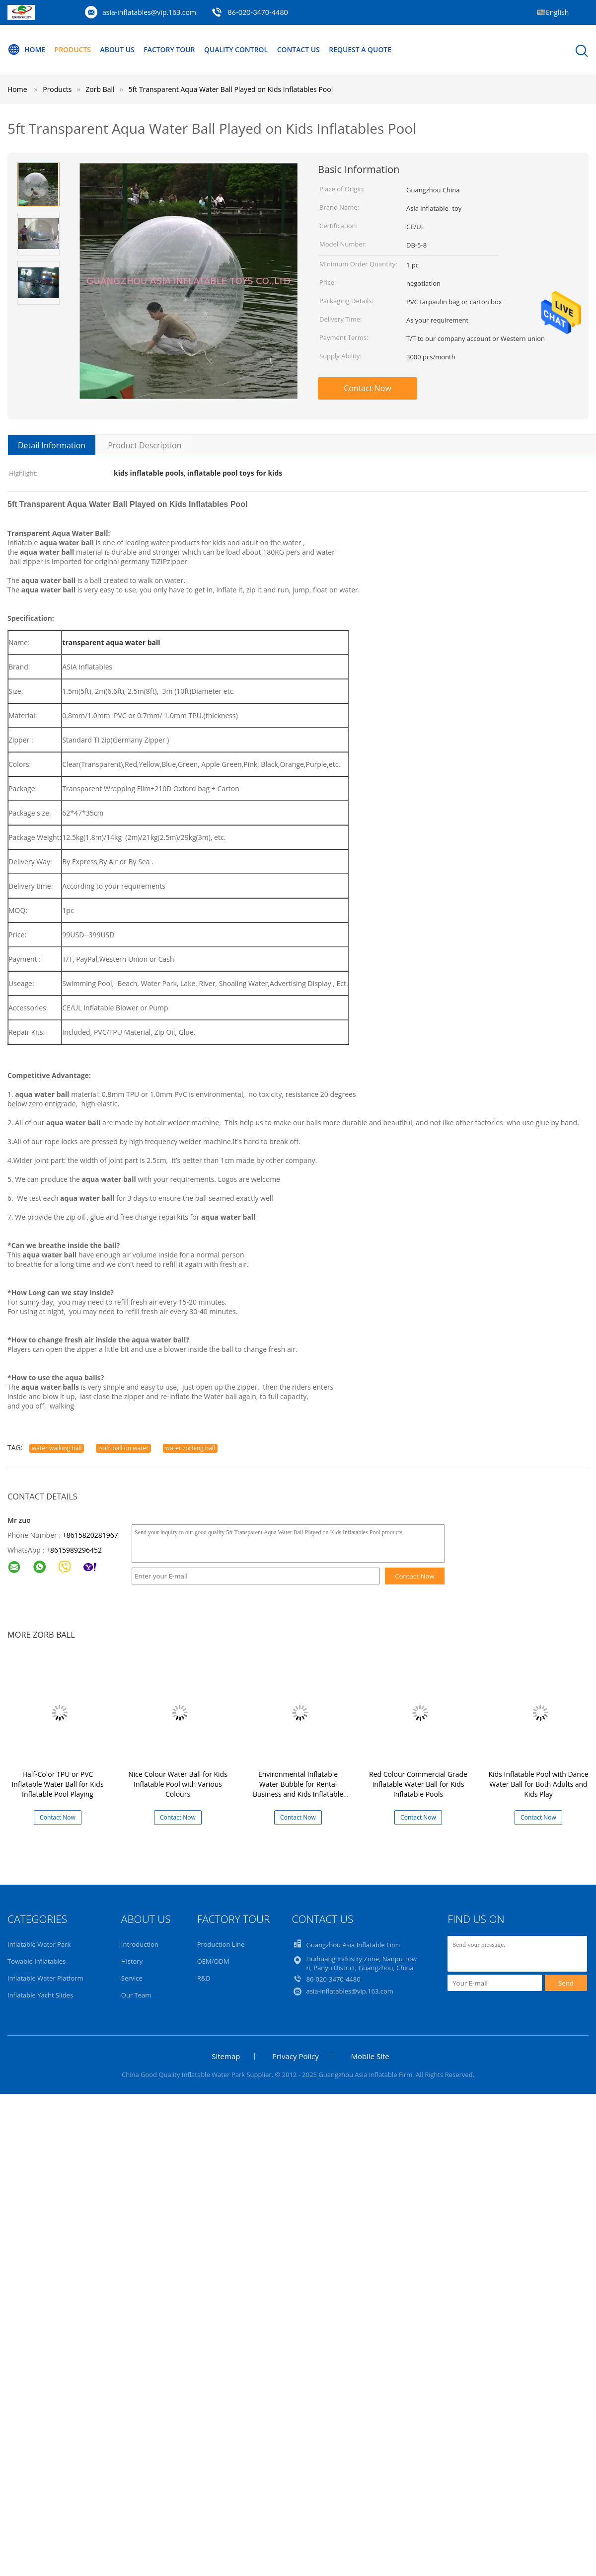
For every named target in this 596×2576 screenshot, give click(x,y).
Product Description (144, 445)
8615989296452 (76, 1550)
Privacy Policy (295, 2056)
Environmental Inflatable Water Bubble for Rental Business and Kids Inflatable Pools (298, 1789)
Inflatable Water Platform (45, 1978)
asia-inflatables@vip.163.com (149, 12)
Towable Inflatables (36, 1961)
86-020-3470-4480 (258, 12)
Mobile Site (370, 2056)
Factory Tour (170, 49)
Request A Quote (361, 49)
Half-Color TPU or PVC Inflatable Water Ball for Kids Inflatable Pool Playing (57, 1784)
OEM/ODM (213, 1961)
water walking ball (56, 1448)
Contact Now (367, 388)
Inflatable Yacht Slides (40, 1995)
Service (132, 1978)
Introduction (139, 1944)
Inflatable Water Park (39, 1944)
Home (26, 50)
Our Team (136, 1995)
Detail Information (51, 445)
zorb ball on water (123, 1448)
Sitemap (226, 2056)
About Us (117, 49)
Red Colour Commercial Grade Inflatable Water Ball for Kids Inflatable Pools (418, 1784)
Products (73, 49)
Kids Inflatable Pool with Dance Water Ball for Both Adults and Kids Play (539, 1784)
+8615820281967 (90, 1535)
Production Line (221, 1944)
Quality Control (237, 49)
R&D (204, 1978)
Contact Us (299, 49)
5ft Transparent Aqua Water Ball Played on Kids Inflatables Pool (231, 89)
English (557, 12)
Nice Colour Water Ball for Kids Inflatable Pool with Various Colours (177, 1784)
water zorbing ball (190, 1448)
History (132, 1961)
